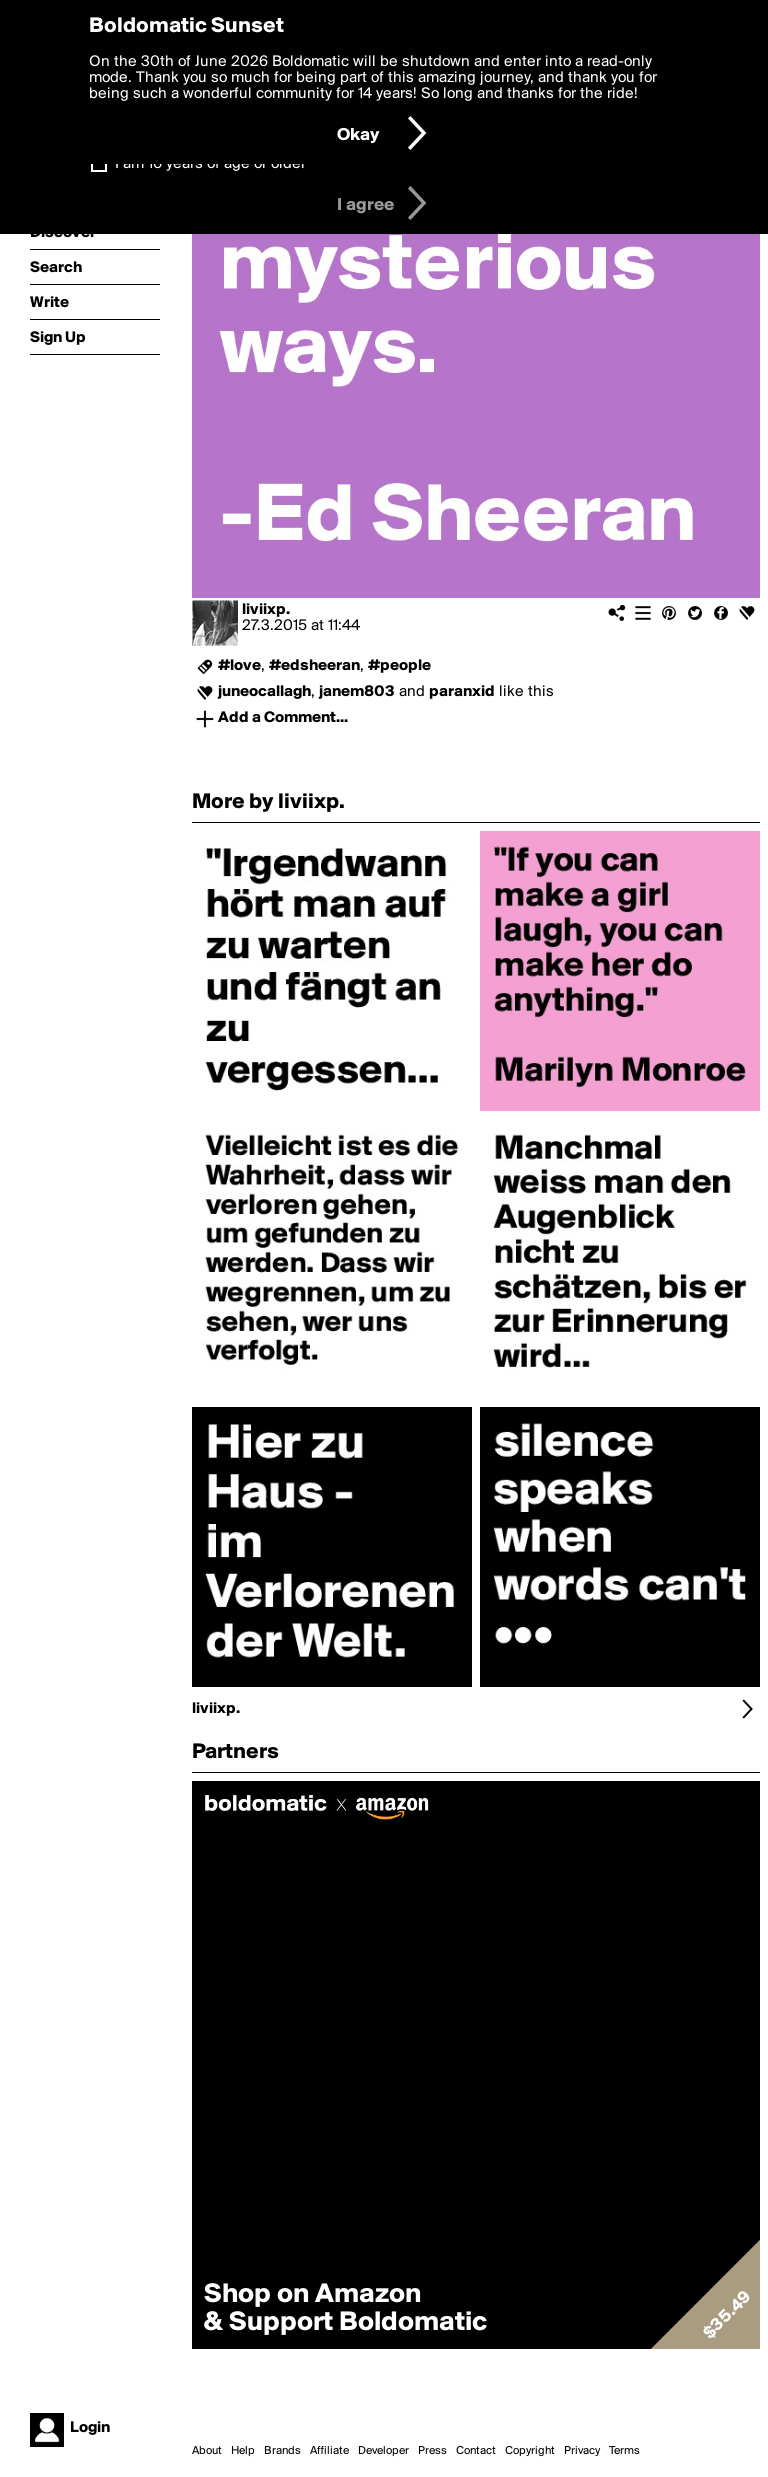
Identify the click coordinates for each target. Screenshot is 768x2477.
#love (239, 666)
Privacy (582, 2451)
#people (399, 666)
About (207, 2451)
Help (243, 2451)
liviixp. (266, 610)
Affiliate (329, 2451)
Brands (282, 2451)
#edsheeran (314, 666)
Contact (476, 2451)
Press (432, 2451)
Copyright (530, 2451)
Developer (383, 2451)
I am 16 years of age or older (210, 164)
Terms (624, 2451)
